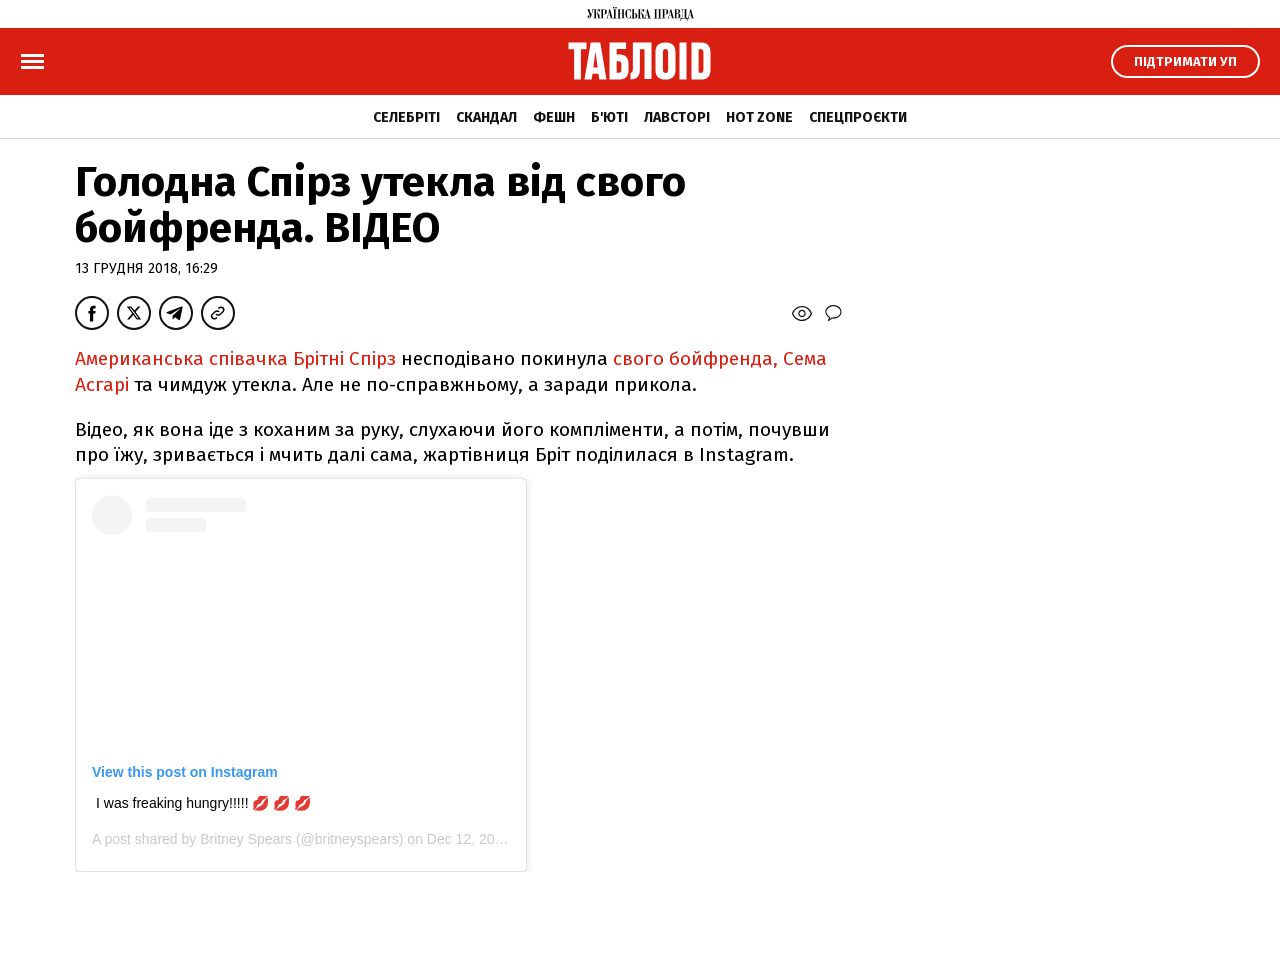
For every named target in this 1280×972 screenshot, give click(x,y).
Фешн (554, 117)
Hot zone (759, 117)
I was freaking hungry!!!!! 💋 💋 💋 (203, 803)
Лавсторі (677, 117)
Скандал (486, 117)
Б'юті (609, 117)
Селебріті (406, 117)
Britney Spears (246, 839)
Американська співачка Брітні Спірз (235, 358)
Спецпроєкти (858, 117)
